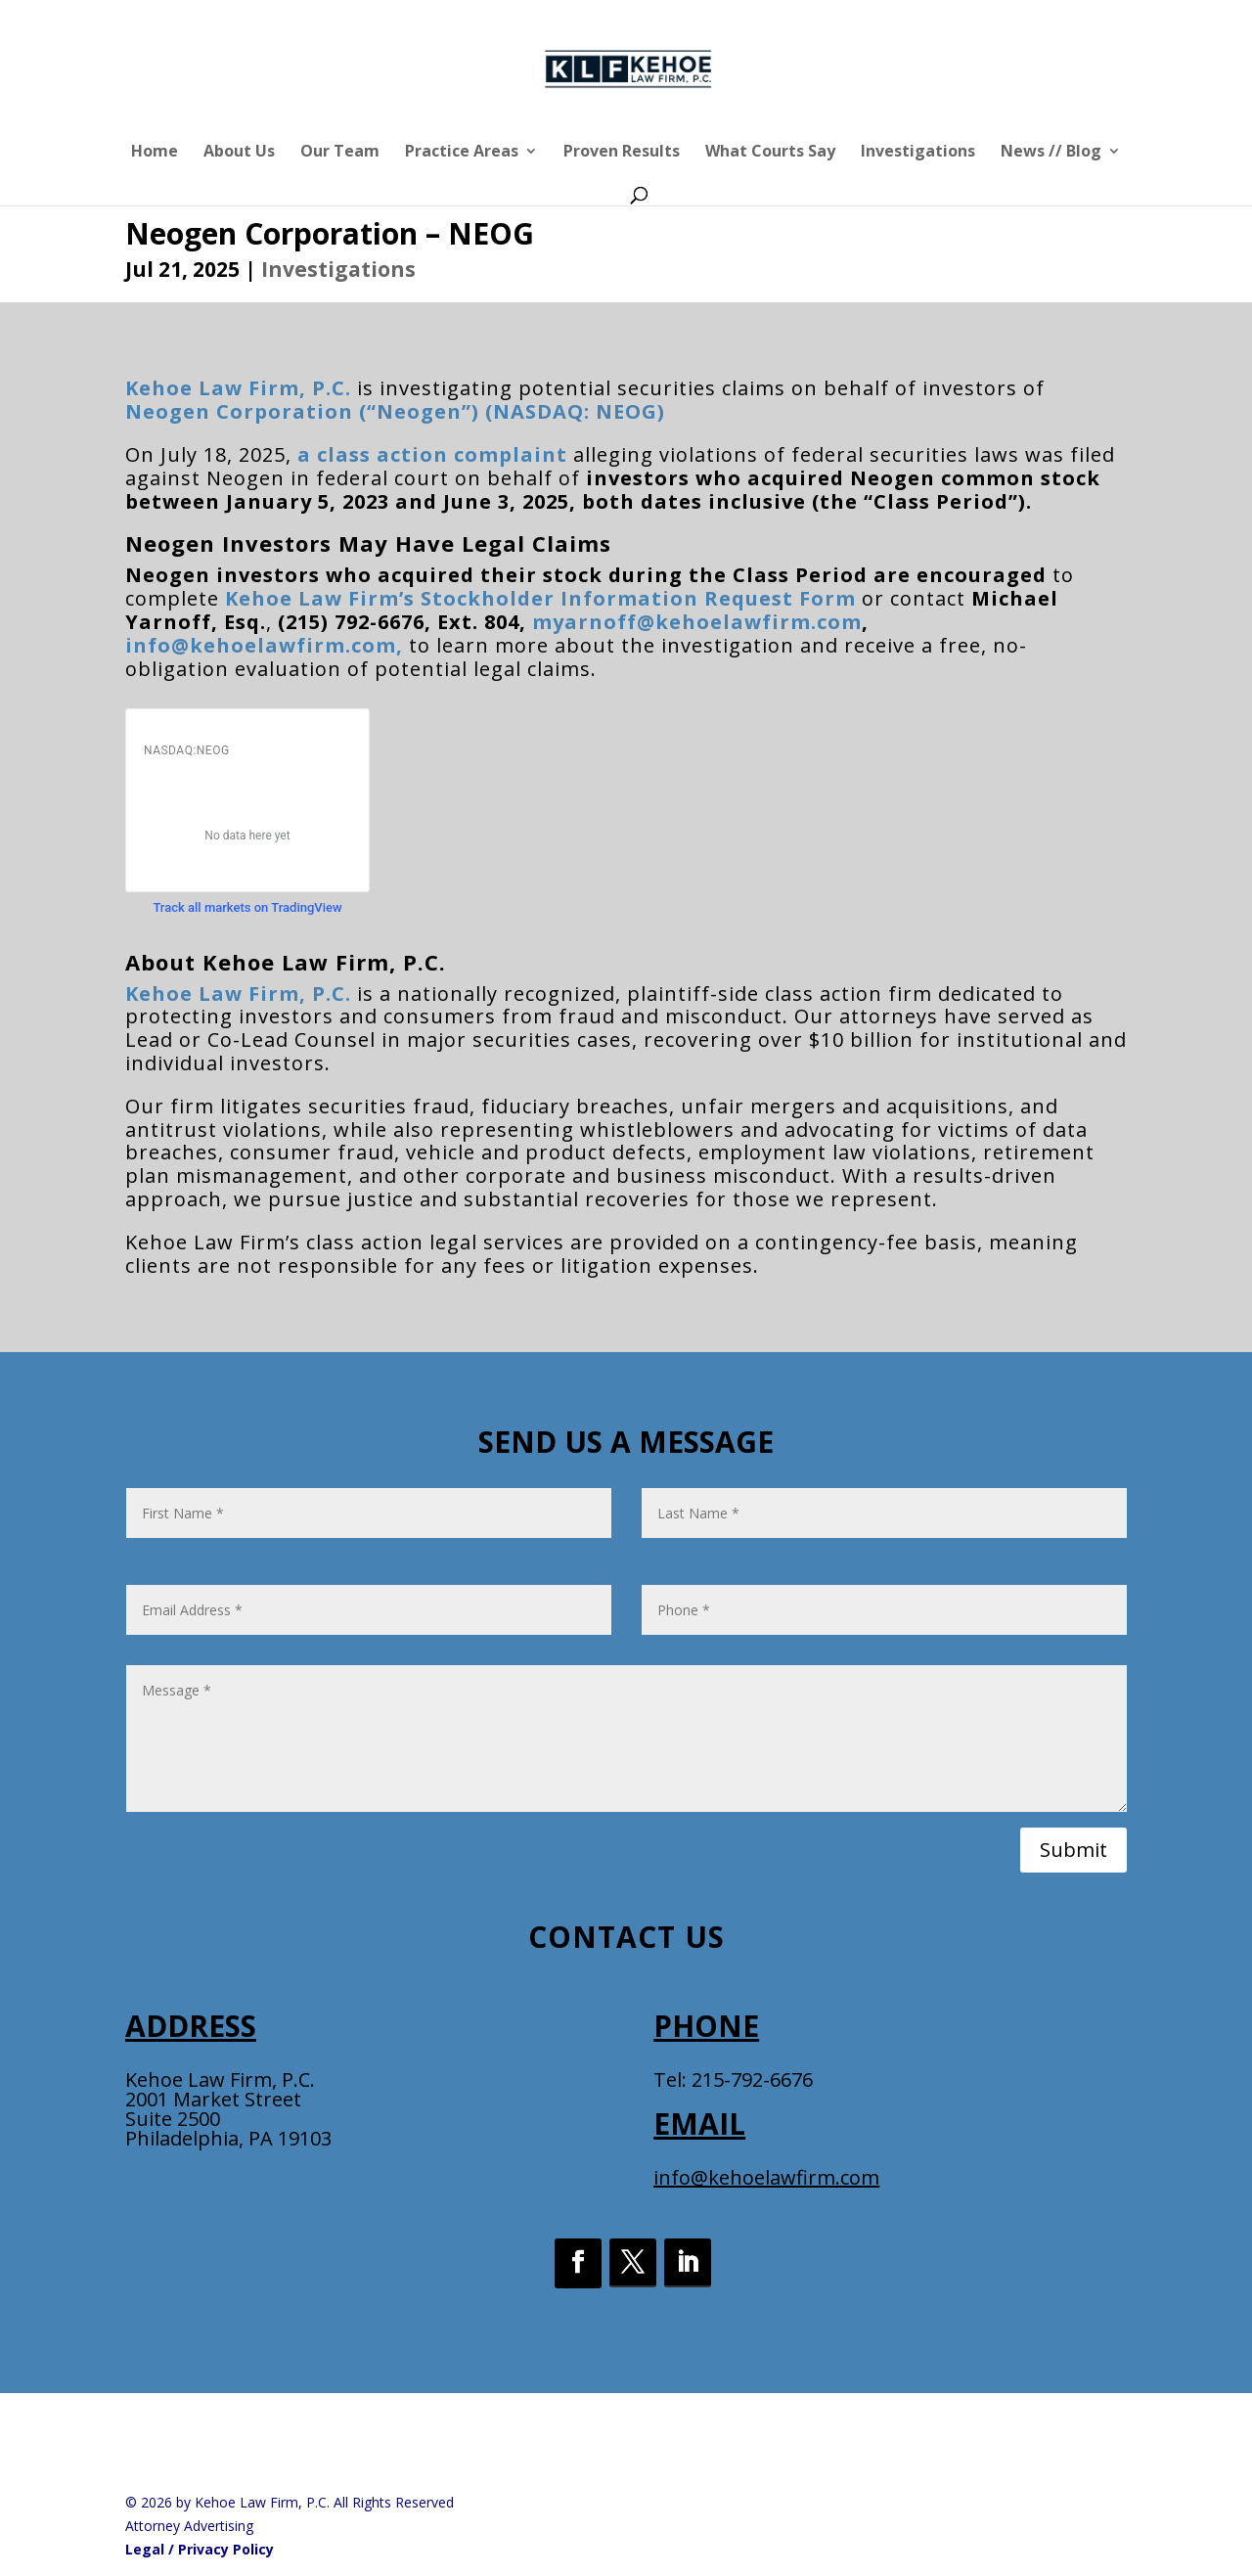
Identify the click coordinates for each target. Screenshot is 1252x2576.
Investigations (918, 152)
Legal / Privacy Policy (199, 2549)
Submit (1073, 1849)
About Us (239, 152)
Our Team (340, 152)
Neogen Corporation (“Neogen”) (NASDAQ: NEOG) (395, 411)
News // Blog (1051, 152)
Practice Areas (461, 152)
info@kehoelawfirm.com (766, 2177)
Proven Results (621, 152)
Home (154, 152)
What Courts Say (770, 152)
